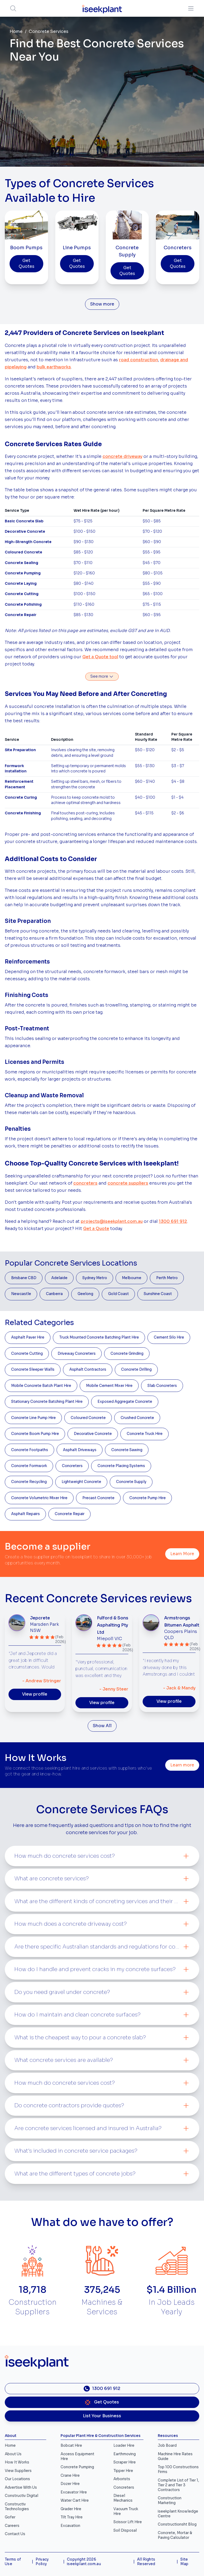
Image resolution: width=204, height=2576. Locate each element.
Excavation (70, 2525)
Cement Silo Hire (169, 1337)
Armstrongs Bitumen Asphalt (181, 1621)
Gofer (10, 2517)
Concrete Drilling (136, 1369)
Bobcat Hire (71, 2445)
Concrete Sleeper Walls (32, 1369)
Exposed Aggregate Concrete (124, 1401)
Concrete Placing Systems (121, 1466)
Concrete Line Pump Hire (33, 1418)
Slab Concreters (162, 1385)
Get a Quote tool (100, 657)
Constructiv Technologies (17, 2506)
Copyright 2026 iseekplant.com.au (84, 2561)
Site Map (184, 2561)
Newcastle (21, 1294)
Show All (102, 1725)
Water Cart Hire (75, 2500)
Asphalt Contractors (87, 1369)
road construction (138, 360)
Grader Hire (71, 2509)
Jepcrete (40, 1618)
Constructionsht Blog (177, 2524)
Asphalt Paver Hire (27, 1337)
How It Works (17, 2462)
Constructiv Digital (21, 2495)
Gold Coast (118, 1294)
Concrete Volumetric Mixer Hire (39, 1498)
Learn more (182, 1765)
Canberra (54, 1294)
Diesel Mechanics (123, 2498)
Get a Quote (96, 1228)
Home (16, 31)
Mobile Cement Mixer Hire (109, 1385)
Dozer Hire (70, 2484)
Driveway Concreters (77, 1353)
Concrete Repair (69, 1514)
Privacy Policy (42, 2561)
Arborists (121, 2479)
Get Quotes (26, 263)
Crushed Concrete (137, 1418)
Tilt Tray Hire (72, 2517)
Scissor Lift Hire (127, 2522)
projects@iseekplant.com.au (112, 1221)
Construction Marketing (169, 2500)
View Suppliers (18, 2471)
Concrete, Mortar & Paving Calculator (175, 2535)
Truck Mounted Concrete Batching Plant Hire (99, 1337)
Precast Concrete (98, 1498)
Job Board (167, 2445)
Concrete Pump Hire (147, 1498)
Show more (102, 304)
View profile (34, 1694)
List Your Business (102, 2416)
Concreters (72, 1466)
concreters (85, 1183)
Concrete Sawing (126, 1450)
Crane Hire (70, 2475)
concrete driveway (122, 456)
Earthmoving (124, 2454)
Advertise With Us (21, 2487)
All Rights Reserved (146, 2561)
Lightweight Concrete (81, 1482)
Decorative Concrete (93, 1433)
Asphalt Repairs (25, 1514)
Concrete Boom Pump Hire (35, 1433)
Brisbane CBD (23, 1278)
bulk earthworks (54, 367)
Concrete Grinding (126, 1353)
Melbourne (131, 1278)
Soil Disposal (125, 2530)
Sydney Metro (94, 1278)
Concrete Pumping (77, 2467)
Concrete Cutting (27, 1353)
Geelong (85, 1294)
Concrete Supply (131, 1482)
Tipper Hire (123, 2471)
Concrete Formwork (29, 1466)
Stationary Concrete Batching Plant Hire (47, 1401)
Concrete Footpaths (29, 1450)
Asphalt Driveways (79, 1450)
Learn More (182, 1553)
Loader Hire (123, 2445)
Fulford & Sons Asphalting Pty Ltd (112, 1625)
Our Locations (17, 2479)
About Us (13, 2454)
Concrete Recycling (29, 1482)
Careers (12, 2525)
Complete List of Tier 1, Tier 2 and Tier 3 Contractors (178, 2485)
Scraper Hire (124, 2462)
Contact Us (15, 2534)
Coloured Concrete (88, 1418)
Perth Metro (167, 1278)
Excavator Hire (74, 2492)
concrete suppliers (128, 1183)
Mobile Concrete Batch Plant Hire (41, 1385)
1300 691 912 (173, 1221)
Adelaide (59, 1278)
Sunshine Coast (158, 1294)
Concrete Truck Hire (145, 1433)
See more (102, 676)
